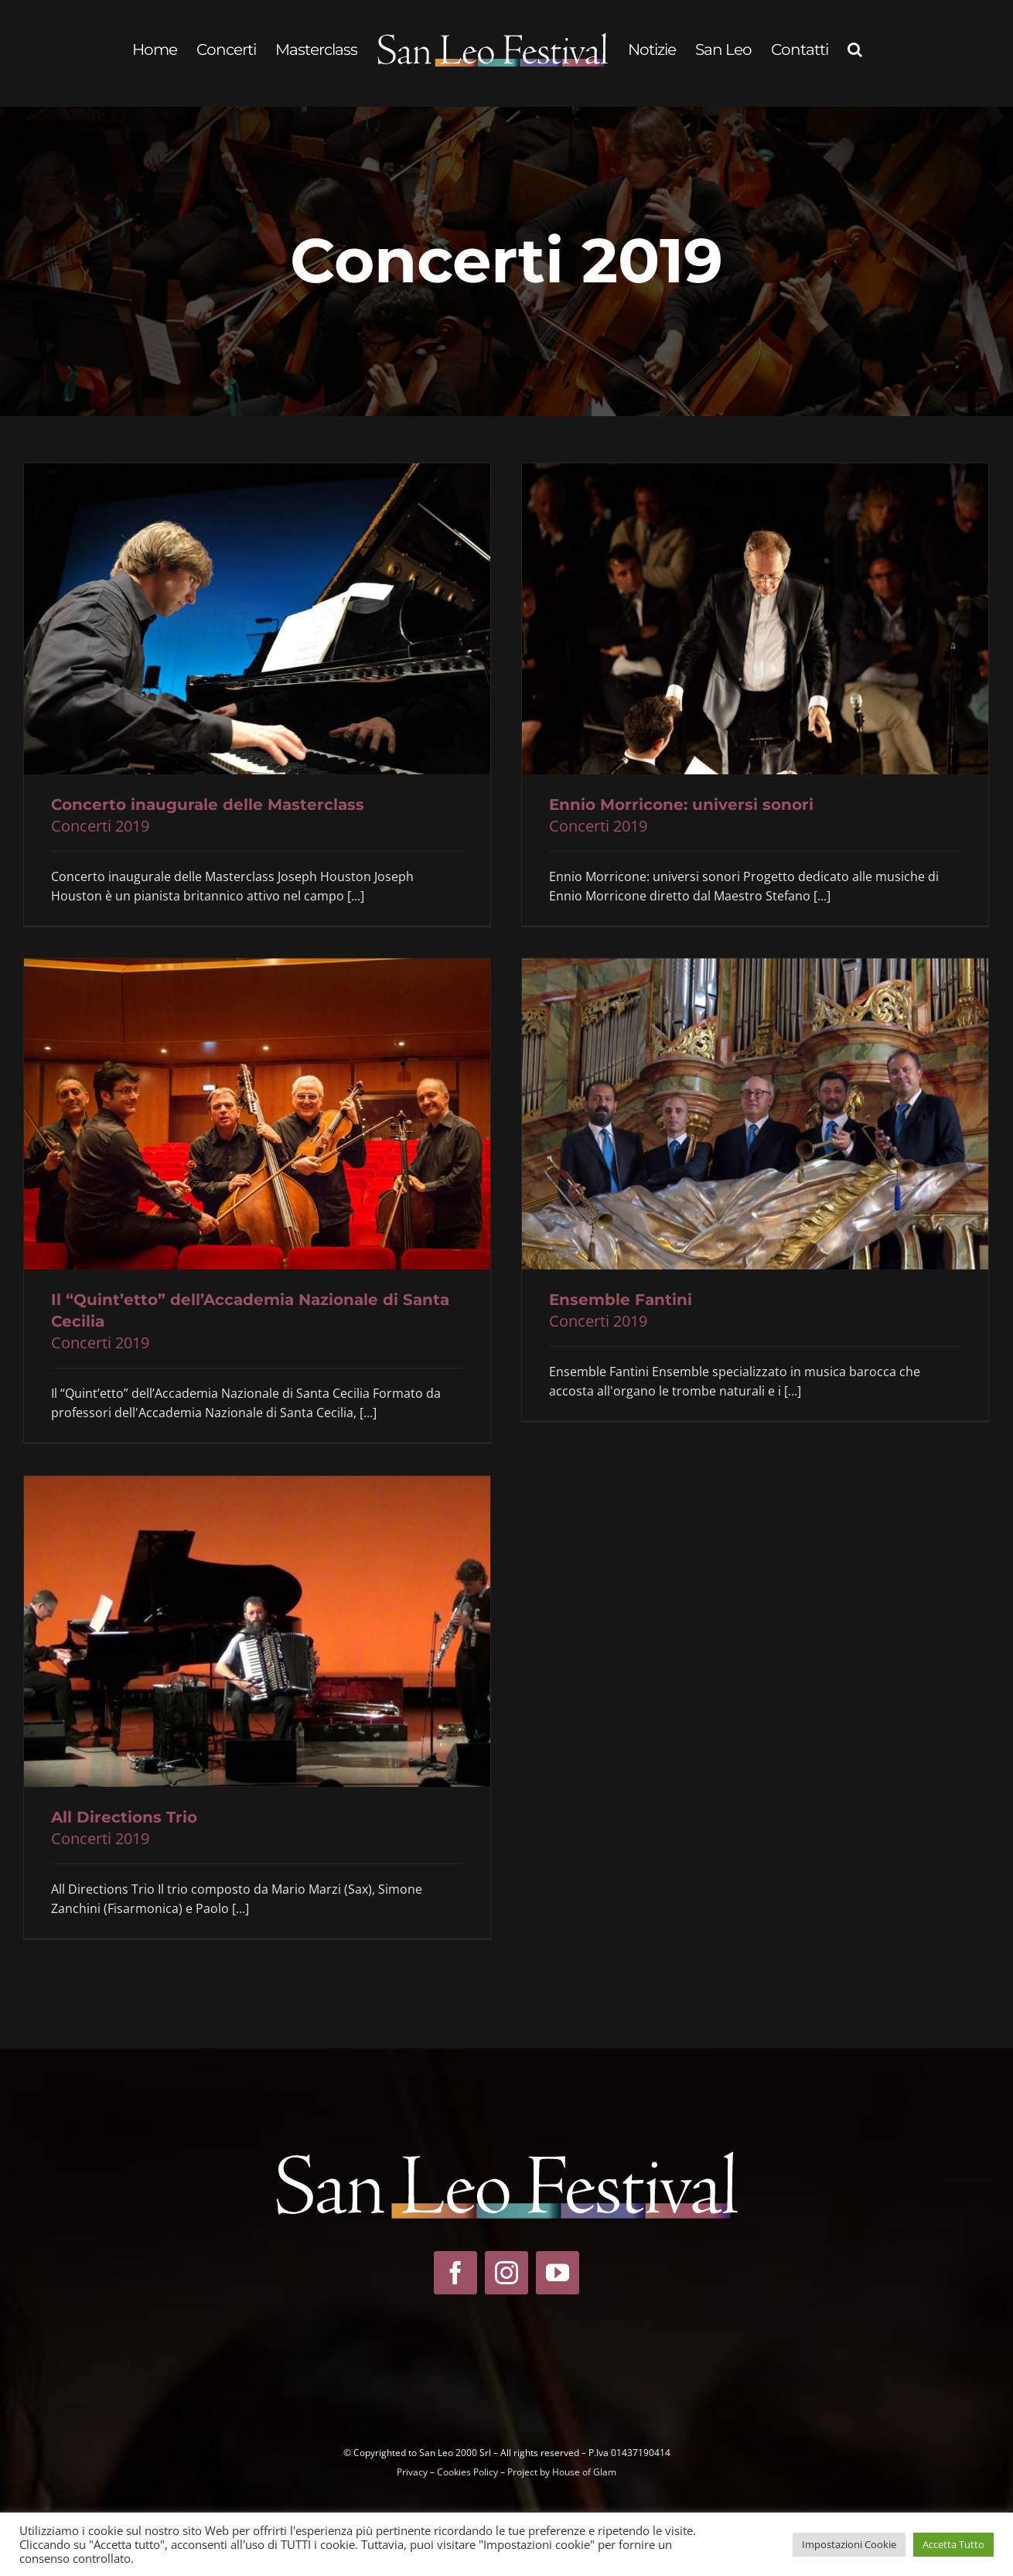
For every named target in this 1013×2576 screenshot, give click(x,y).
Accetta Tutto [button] (953, 2544)
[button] (854, 49)
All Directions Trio (124, 1817)
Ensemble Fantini (620, 1299)
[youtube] (557, 2272)
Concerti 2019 (100, 825)
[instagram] (506, 2272)
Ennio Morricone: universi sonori (681, 804)
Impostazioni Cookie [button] (849, 2544)
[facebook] (455, 2272)
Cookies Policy (467, 2472)
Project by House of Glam (561, 2472)
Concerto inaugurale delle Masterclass (207, 804)
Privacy (412, 2472)
